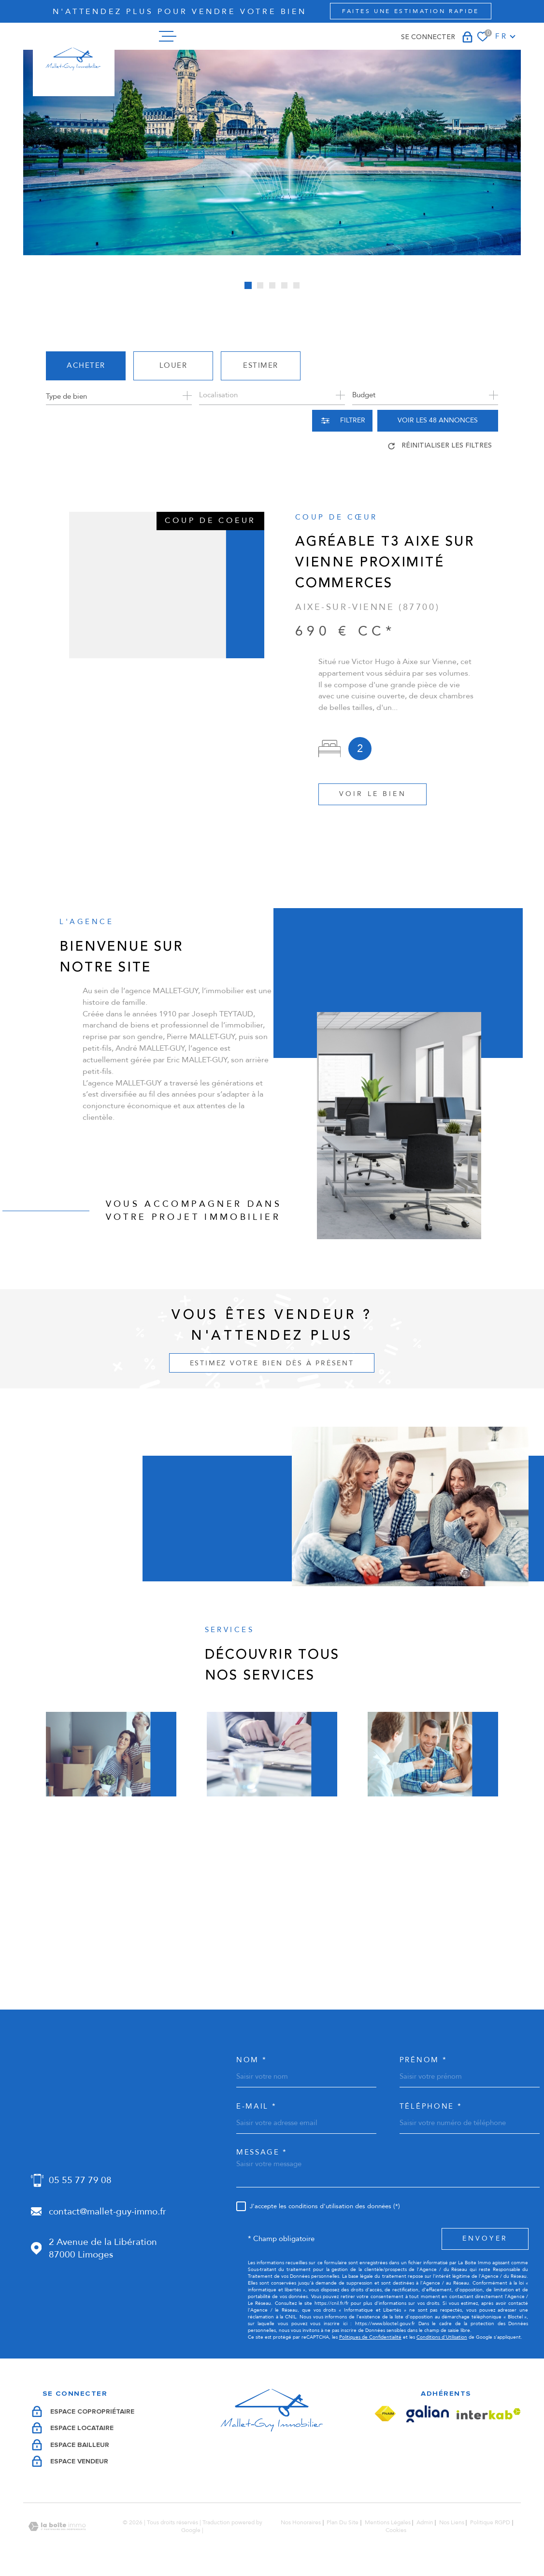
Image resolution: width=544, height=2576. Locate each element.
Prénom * (423, 2060)
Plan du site (342, 2522)
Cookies (396, 2530)
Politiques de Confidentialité (370, 2337)
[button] (248, 285)
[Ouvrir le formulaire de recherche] (342, 421)
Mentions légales (388, 2522)
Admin (424, 2522)
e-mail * (256, 2106)
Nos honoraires (301, 2522)
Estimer (260, 365)
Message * (261, 2152)
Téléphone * (431, 2106)
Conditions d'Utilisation (441, 2337)
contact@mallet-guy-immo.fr (107, 2211)
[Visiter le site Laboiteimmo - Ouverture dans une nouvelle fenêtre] (57, 2526)
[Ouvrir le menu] (167, 36)
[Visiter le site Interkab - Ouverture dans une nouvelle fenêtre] (489, 2413)
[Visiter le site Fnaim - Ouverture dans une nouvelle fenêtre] (385, 2413)
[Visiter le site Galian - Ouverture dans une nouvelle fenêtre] (427, 2413)
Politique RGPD (490, 2522)
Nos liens (451, 2522)
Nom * (251, 2060)
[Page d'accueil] (73, 59)
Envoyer (484, 2238)
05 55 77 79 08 (80, 2180)
